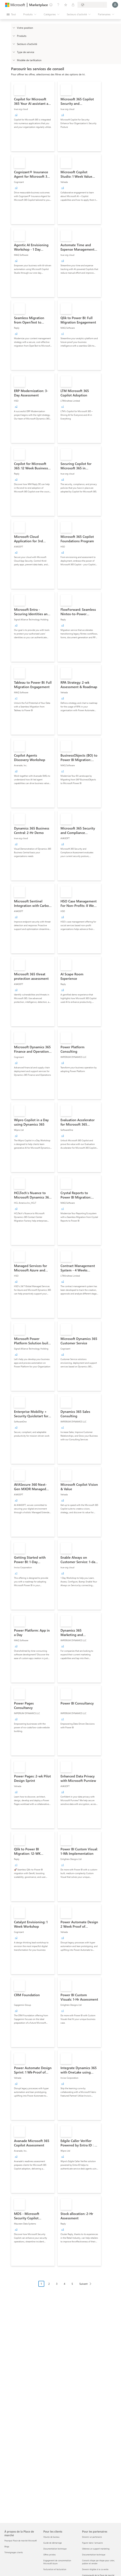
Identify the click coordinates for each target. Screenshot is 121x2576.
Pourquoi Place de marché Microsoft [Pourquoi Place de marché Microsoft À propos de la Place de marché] (20, 2540)
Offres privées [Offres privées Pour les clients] (49, 2554)
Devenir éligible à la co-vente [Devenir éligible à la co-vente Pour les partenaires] (95, 2569)
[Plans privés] (73, 5)
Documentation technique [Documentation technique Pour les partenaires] (93, 2554)
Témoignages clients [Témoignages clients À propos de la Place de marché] (13, 2552)
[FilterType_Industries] (13, 44)
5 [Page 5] (72, 2283)
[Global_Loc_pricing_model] (13, 60)
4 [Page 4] (64, 2283)
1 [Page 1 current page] (41, 2283)
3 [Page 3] (57, 2283)
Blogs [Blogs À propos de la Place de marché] (6, 2546)
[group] (16, 114)
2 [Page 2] (49, 2283)
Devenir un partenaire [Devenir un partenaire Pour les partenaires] (92, 2536)
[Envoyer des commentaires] (51, 5)
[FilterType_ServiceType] (13, 52)
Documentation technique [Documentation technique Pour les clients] (55, 2548)
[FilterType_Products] (13, 36)
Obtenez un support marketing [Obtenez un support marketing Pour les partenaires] (95, 2548)
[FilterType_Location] (13, 27)
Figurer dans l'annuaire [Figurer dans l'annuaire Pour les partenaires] (92, 2542)
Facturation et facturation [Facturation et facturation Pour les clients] (54, 2569)
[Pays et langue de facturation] (92, 5)
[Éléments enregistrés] (66, 5)
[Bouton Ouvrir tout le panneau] (11, 14)
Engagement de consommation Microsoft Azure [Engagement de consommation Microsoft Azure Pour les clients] (57, 2562)
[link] (33, 116)
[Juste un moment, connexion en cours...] (115, 5)
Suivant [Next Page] (83, 2283)
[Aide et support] (58, 5)
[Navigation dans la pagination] (66, 2286)
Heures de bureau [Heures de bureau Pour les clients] (51, 2536)
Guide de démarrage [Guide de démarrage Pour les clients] (52, 2542)
